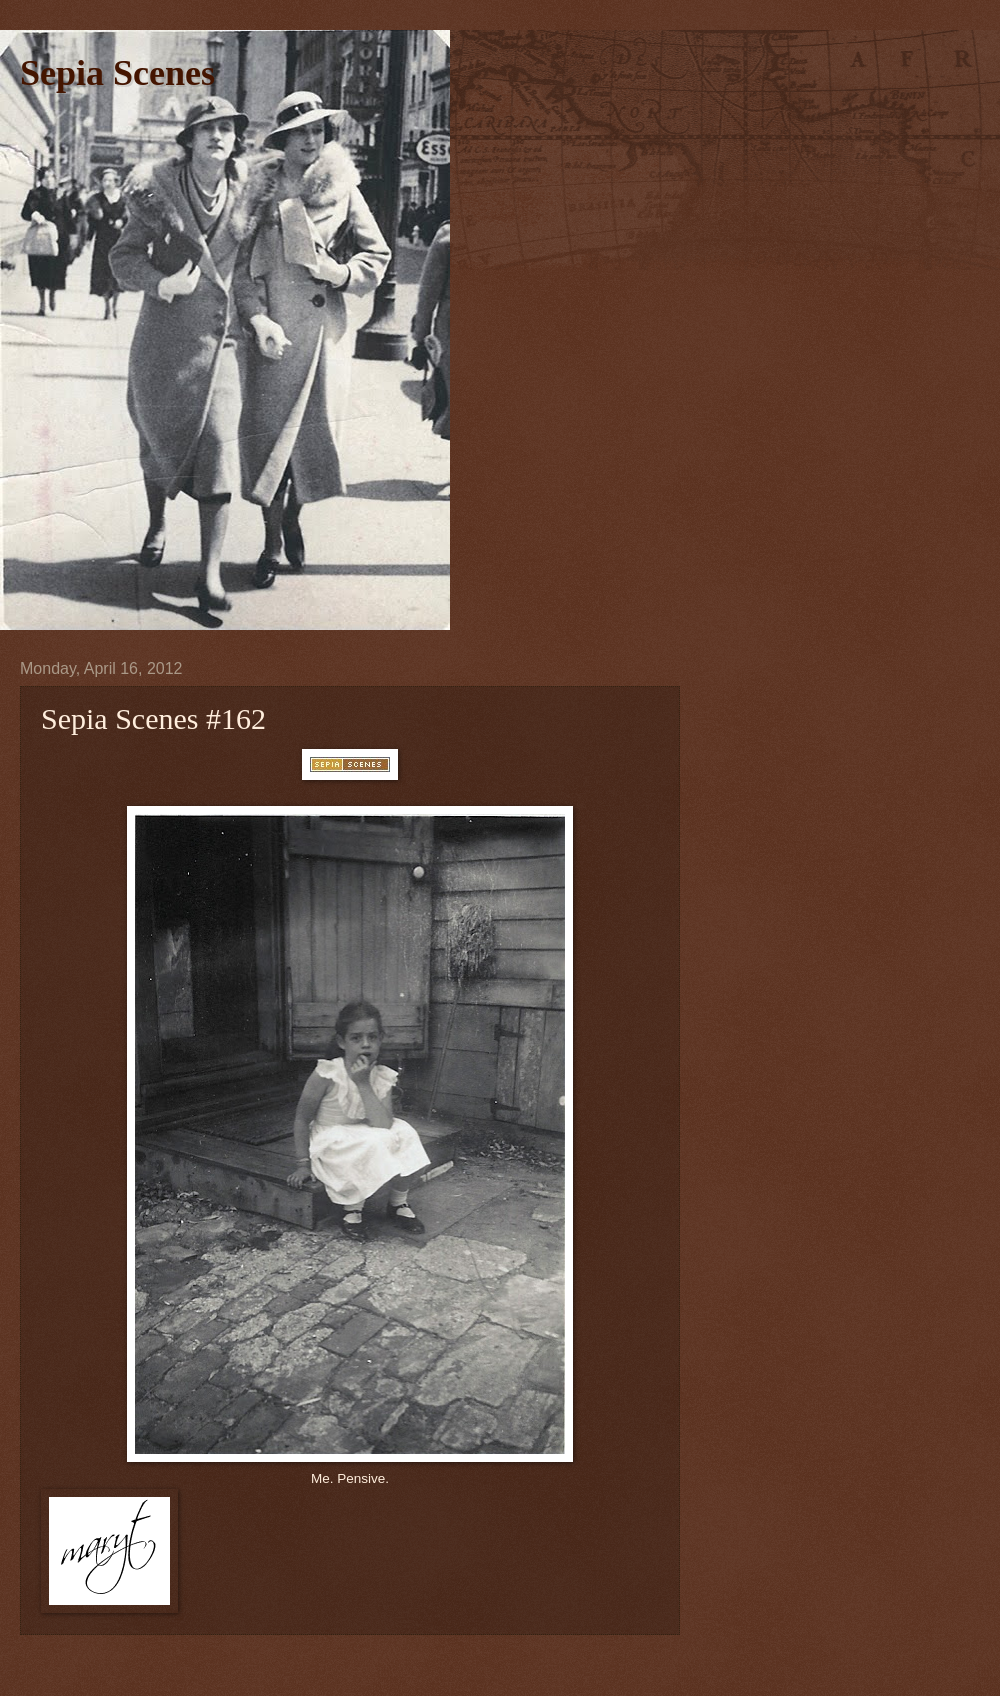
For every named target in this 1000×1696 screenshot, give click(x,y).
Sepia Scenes (117, 73)
